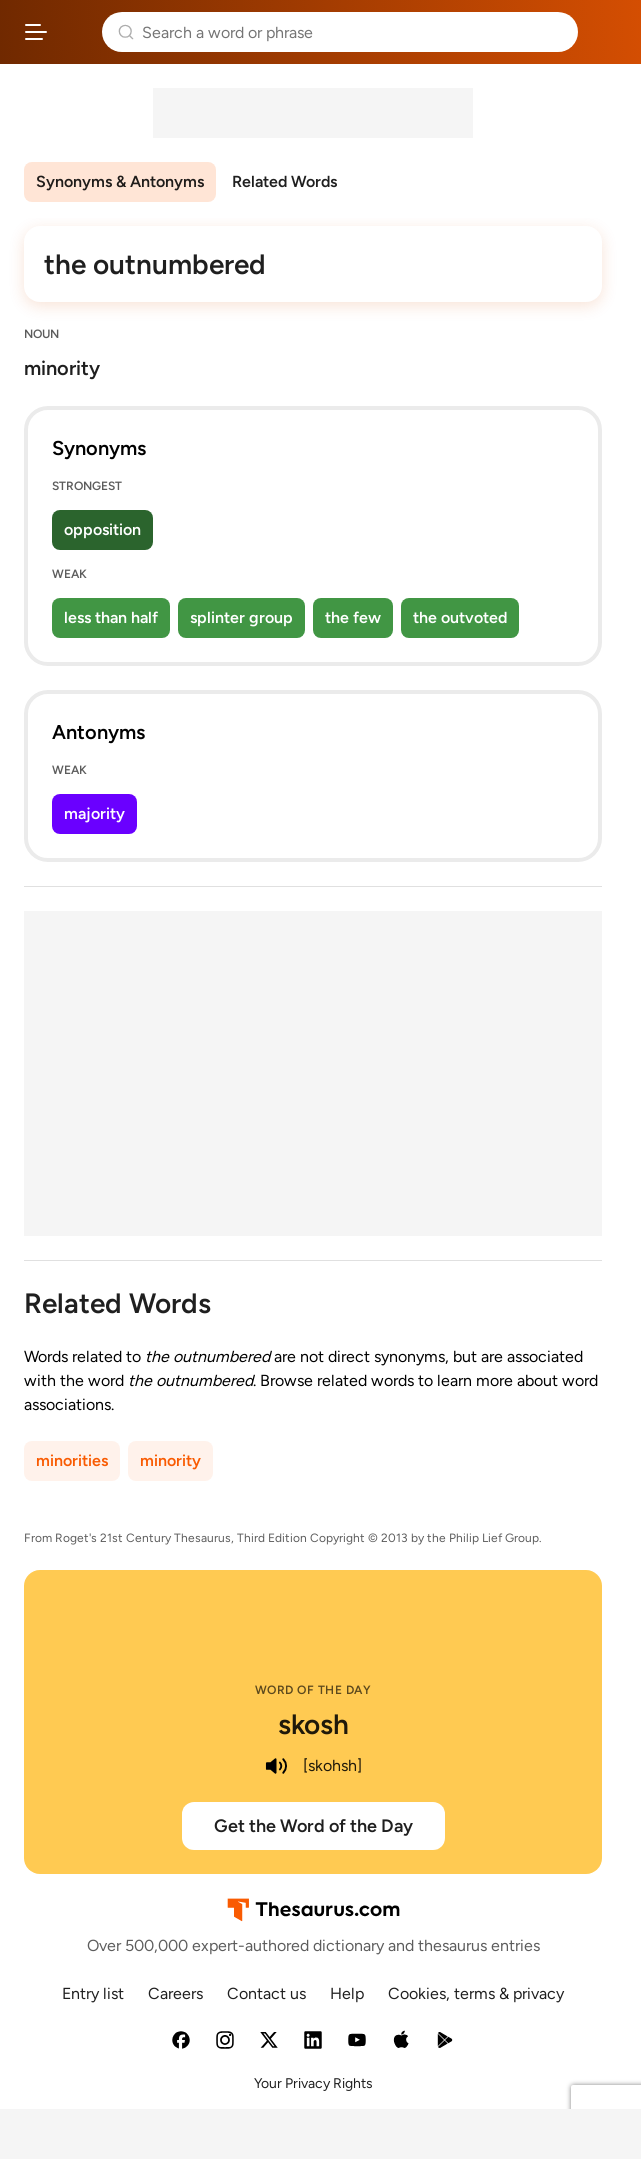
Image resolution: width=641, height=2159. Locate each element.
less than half (111, 617)
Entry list (93, 1993)
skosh (313, 1724)
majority (94, 813)
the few (353, 617)
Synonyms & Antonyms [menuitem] (120, 181)
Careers (175, 1993)
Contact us (266, 1993)
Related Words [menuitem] (284, 181)
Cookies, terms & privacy (476, 1993)
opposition (102, 529)
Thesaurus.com (75, 32)
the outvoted (460, 617)
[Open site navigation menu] (36, 32)
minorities (72, 1460)
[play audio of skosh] (277, 1766)
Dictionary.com (605, 32)
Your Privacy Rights (313, 2083)
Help (347, 1993)
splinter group (241, 617)
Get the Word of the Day (313, 1826)
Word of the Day (313, 1690)
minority (170, 1460)
